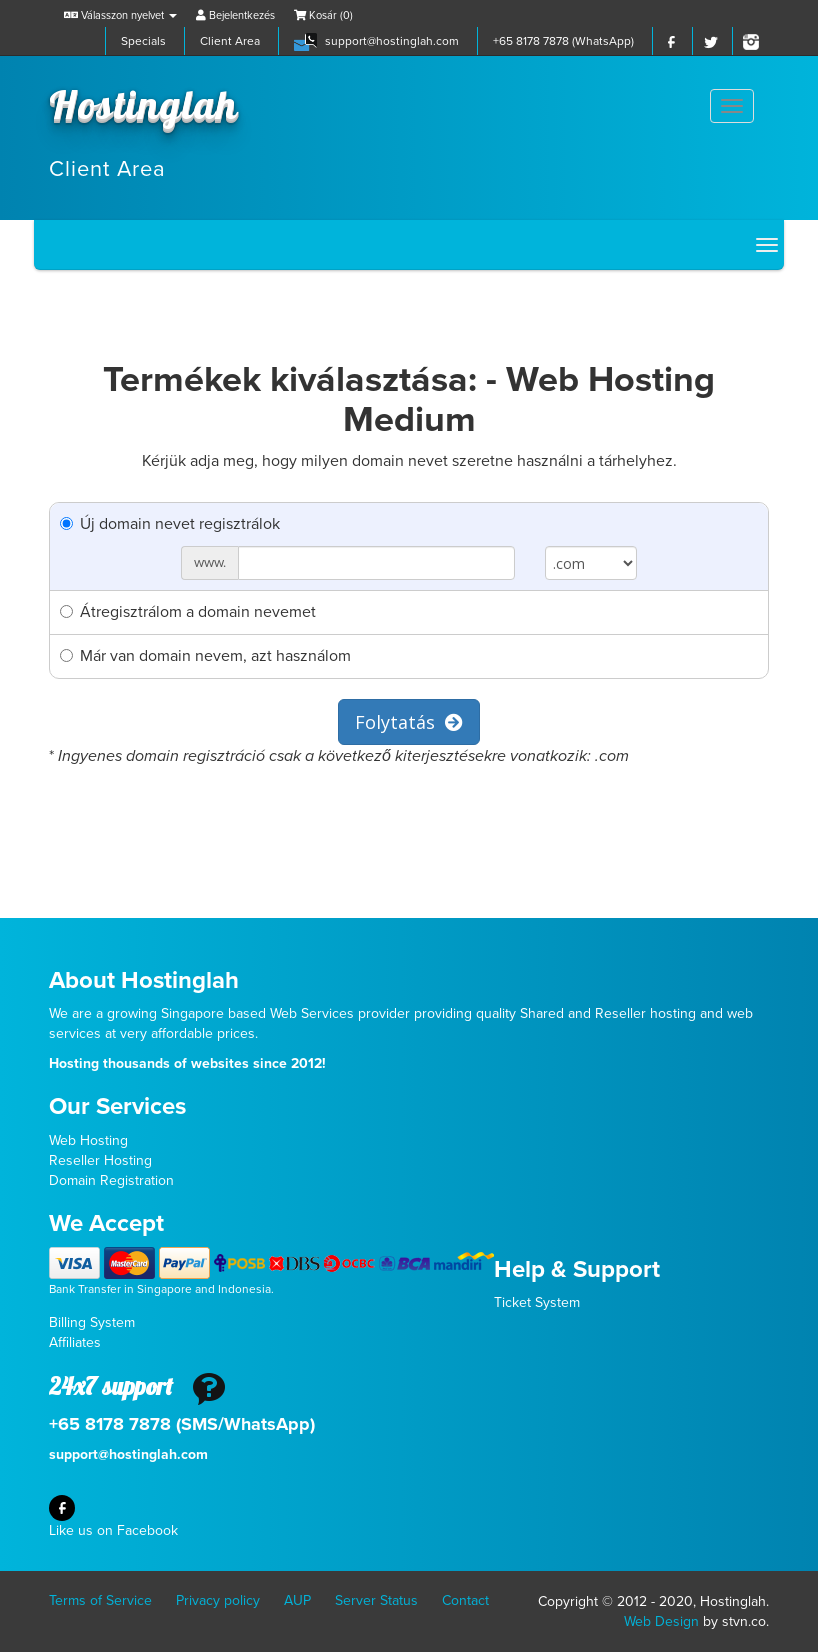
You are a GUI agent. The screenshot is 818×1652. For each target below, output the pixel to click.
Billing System (92, 1322)
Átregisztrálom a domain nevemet (188, 612)
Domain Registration (111, 1180)
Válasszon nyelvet (120, 15)
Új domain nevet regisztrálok (170, 524)
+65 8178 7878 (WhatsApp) (563, 41)
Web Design (661, 1621)
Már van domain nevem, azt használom (205, 656)
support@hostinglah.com (392, 41)
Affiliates (75, 1342)
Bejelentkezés (235, 15)
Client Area (230, 41)
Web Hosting (88, 1140)
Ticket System (537, 1302)
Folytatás (409, 722)
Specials (143, 41)
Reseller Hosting (100, 1160)
